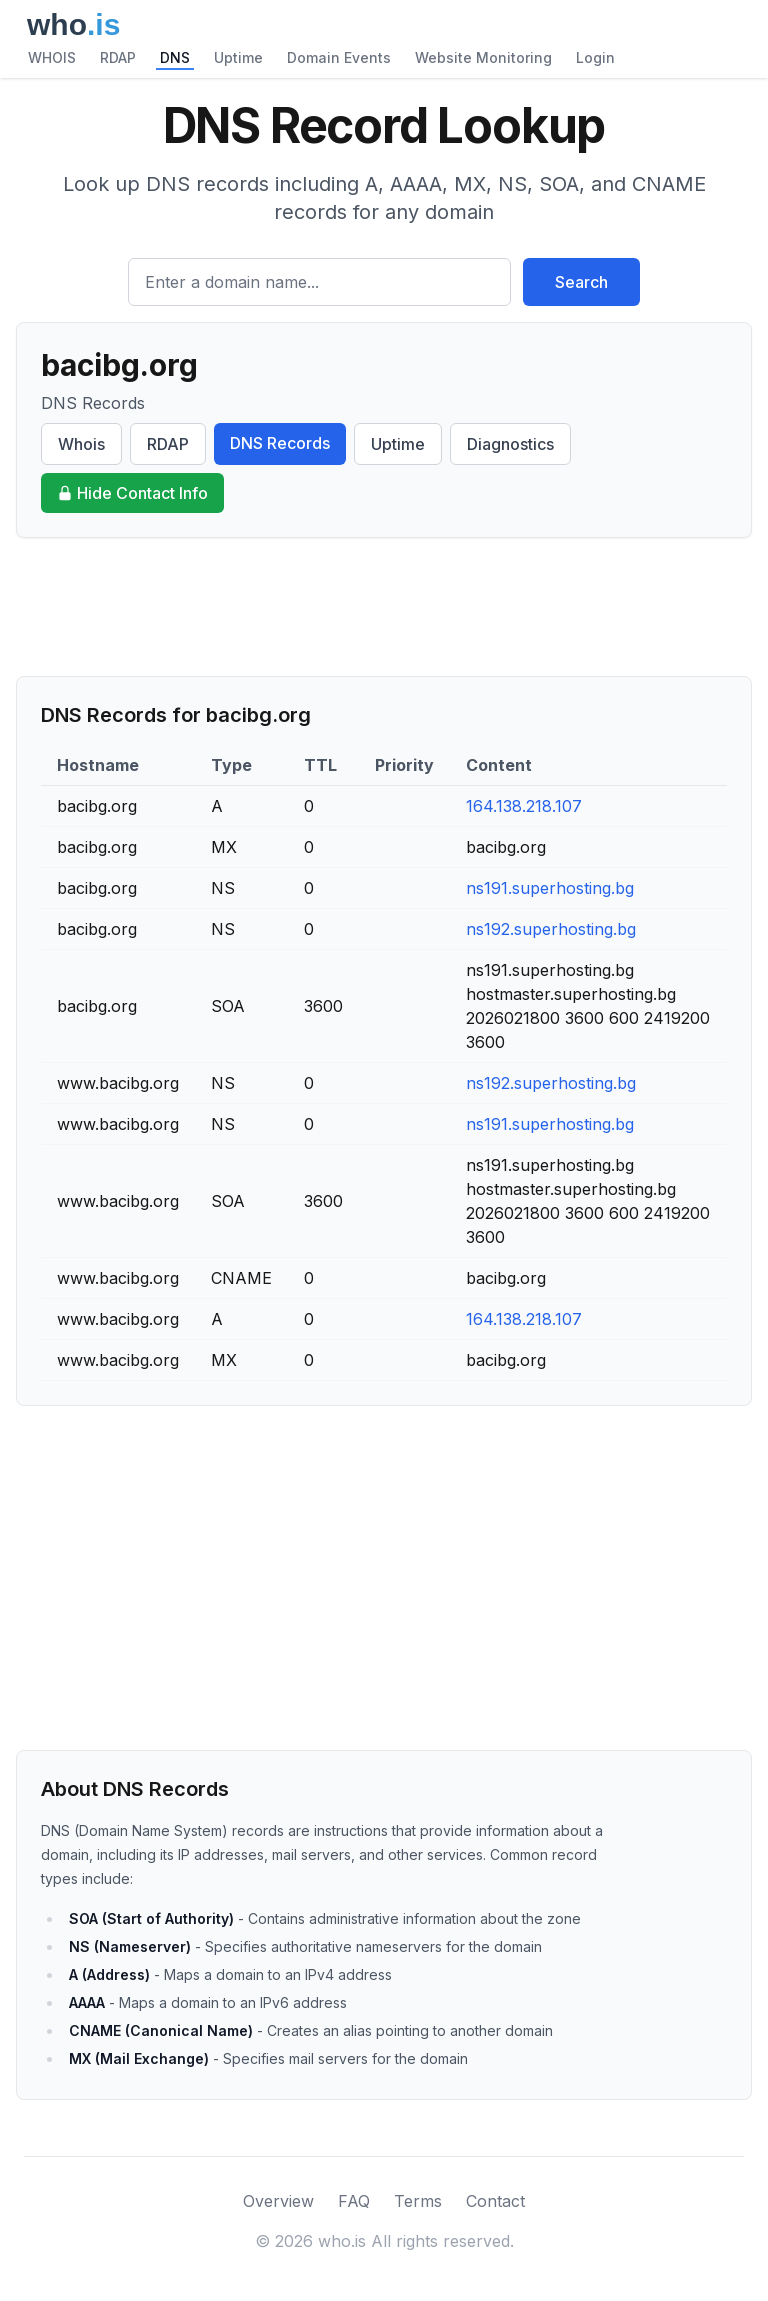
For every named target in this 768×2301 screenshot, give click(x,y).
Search (581, 282)
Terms (418, 2201)
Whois (81, 444)
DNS (175, 57)
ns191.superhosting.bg (550, 888)
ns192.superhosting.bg (551, 929)
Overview (278, 2201)
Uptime (238, 57)
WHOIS (52, 57)
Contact (495, 2201)
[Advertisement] (384, 607)
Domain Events (339, 57)
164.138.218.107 (524, 806)
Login (595, 57)
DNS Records (280, 443)
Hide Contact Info (132, 493)
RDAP (118, 57)
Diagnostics (510, 444)
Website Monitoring (483, 57)
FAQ (354, 2201)
